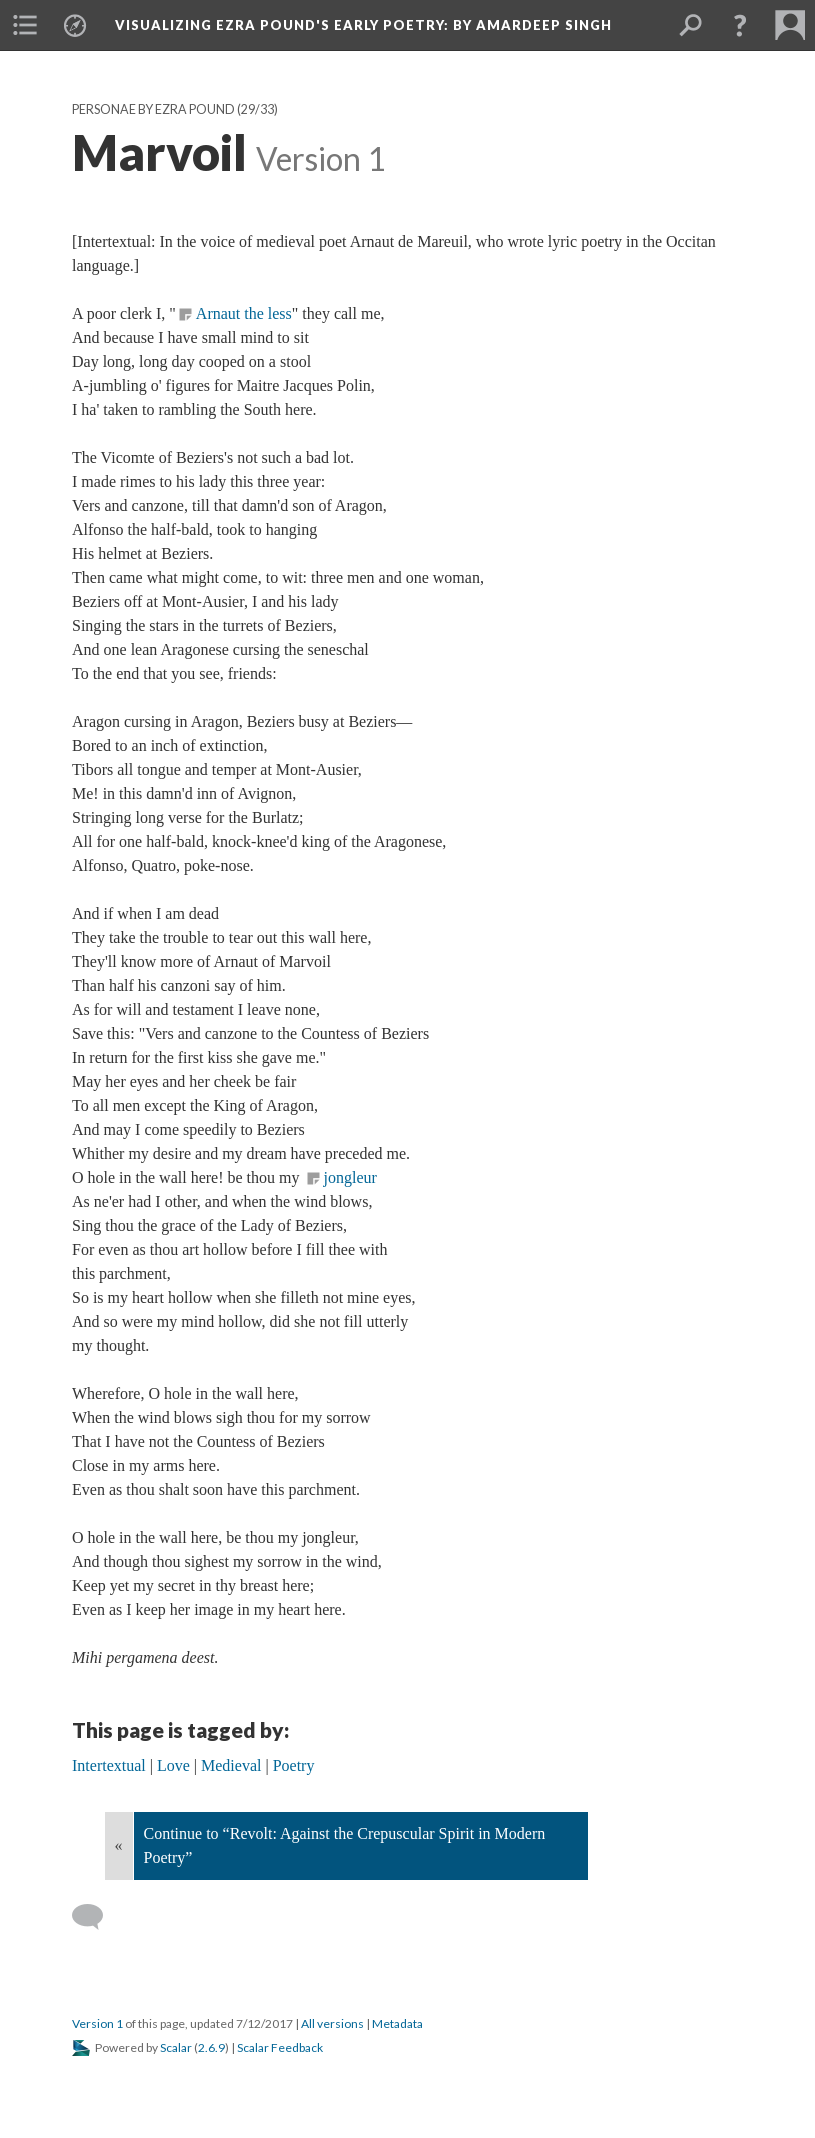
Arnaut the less (244, 313)
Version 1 (97, 2023)
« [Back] (119, 1845)
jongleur (350, 1177)
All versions (332, 2023)
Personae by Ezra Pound (153, 109)
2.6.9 (211, 2047)
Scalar (176, 2047)
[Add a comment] (96, 1917)
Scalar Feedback (280, 2047)
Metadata (397, 2023)
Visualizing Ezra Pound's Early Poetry (363, 25)
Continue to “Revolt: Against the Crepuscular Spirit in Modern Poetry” (345, 1845)
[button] (740, 25)
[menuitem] (25, 25)
